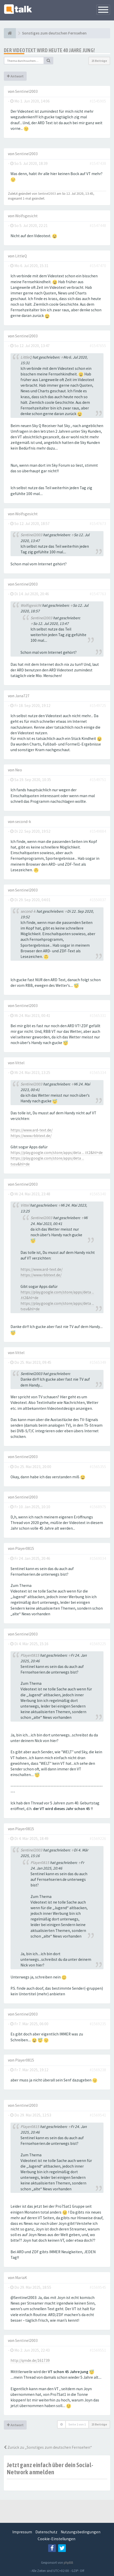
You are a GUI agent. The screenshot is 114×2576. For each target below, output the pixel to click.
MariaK (21, 2277)
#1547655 (98, 345)
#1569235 (98, 2023)
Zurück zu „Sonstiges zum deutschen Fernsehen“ (48, 2447)
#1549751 (98, 779)
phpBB (68, 2562)
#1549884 (98, 831)
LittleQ (21, 256)
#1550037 (98, 899)
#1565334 (98, 1072)
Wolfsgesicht (26, 215)
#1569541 (98, 2115)
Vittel (19, 1062)
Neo (18, 770)
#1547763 (98, 593)
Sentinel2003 (26, 91)
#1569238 (98, 2069)
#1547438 (98, 163)
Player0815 (24, 1548)
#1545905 (98, 101)
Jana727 (22, 695)
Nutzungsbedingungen (80, 2531)
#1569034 (98, 1558)
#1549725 (98, 705)
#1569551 (98, 2350)
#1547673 (98, 523)
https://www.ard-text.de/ (32, 1130)
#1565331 (98, 1015)
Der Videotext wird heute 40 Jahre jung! (49, 50)
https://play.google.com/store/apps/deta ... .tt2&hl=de (57, 1152)
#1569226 (98, 1838)
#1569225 (98, 1643)
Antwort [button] (15, 76)
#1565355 (98, 1466)
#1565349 (98, 1362)
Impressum (22, 2531)
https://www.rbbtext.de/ (31, 1135)
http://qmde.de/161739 (30, 2360)
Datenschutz (46, 2531)
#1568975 (98, 1506)
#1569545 (98, 2287)
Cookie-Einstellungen (56, 2538)
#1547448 (98, 225)
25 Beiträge (99, 61)
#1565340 (98, 1194)
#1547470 (98, 265)
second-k (23, 821)
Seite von (77, 2424)
